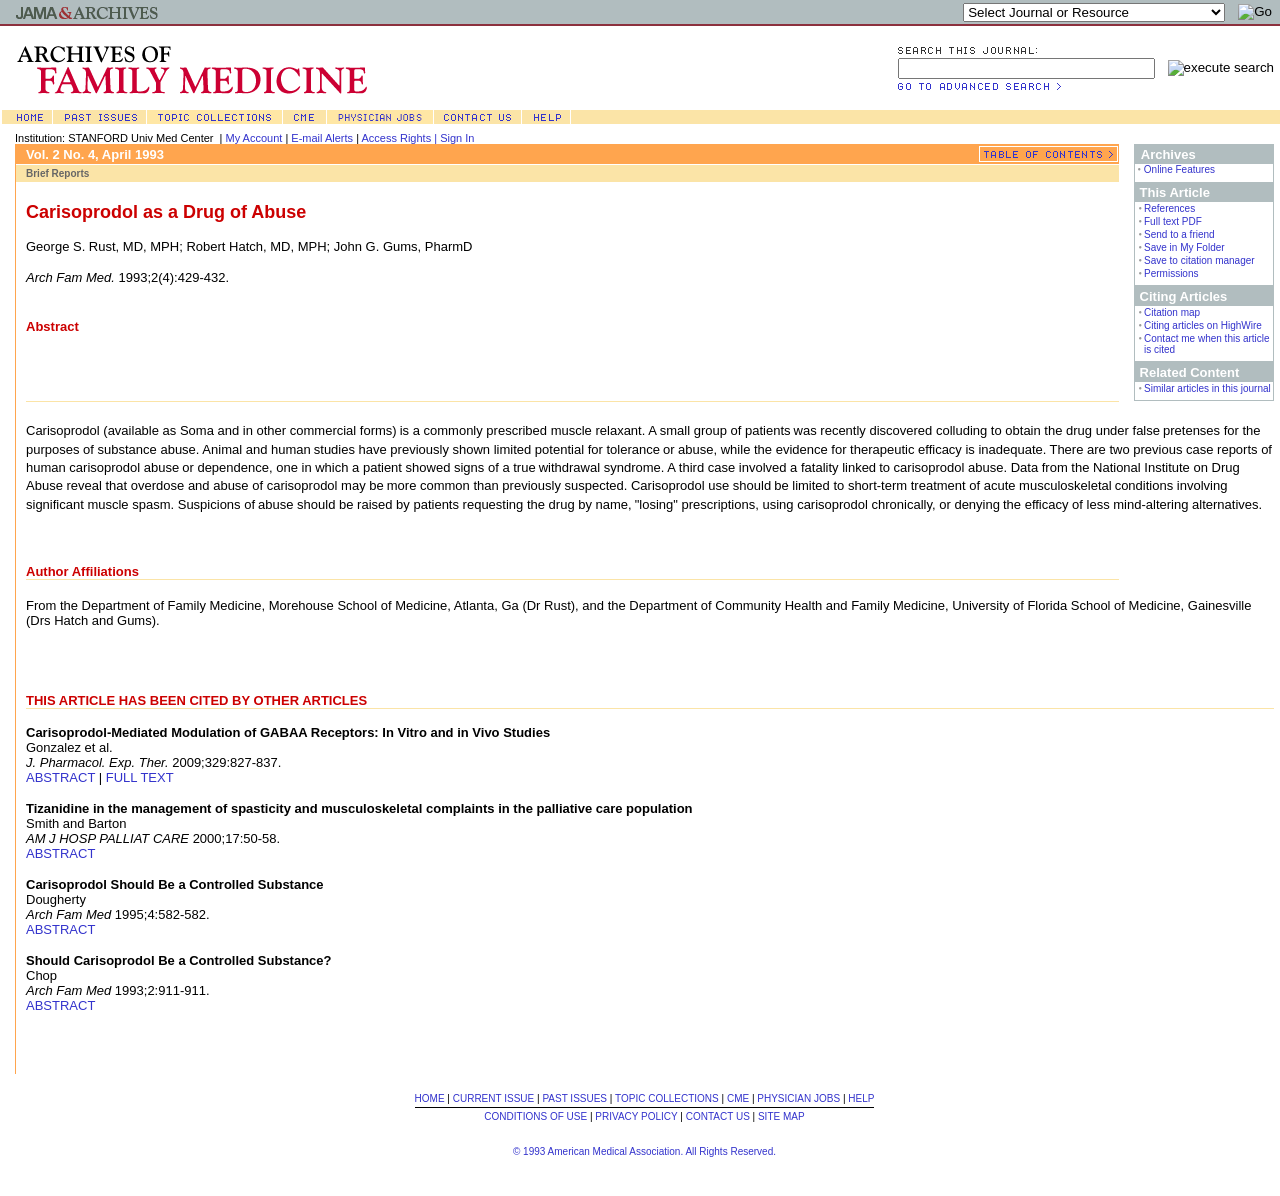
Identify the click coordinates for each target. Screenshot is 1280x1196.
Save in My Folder (1184, 247)
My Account (254, 138)
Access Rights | (400, 138)
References (1169, 208)
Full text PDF (1173, 221)
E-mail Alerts (322, 138)
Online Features (1179, 169)
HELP (861, 1098)
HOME (430, 1098)
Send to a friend (1179, 234)
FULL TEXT (140, 777)
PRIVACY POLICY (636, 1116)
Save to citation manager (1199, 260)
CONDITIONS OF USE (535, 1116)
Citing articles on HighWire (1203, 325)
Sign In (457, 138)
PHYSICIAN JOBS (798, 1098)
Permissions (1171, 273)
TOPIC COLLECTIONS (667, 1098)
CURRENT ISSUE (494, 1098)
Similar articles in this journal (1207, 388)
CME (738, 1098)
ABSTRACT (60, 777)
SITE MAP (781, 1116)
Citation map (1172, 312)
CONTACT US (718, 1116)
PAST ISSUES (574, 1098)
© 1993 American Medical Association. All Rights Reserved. (644, 1151)
